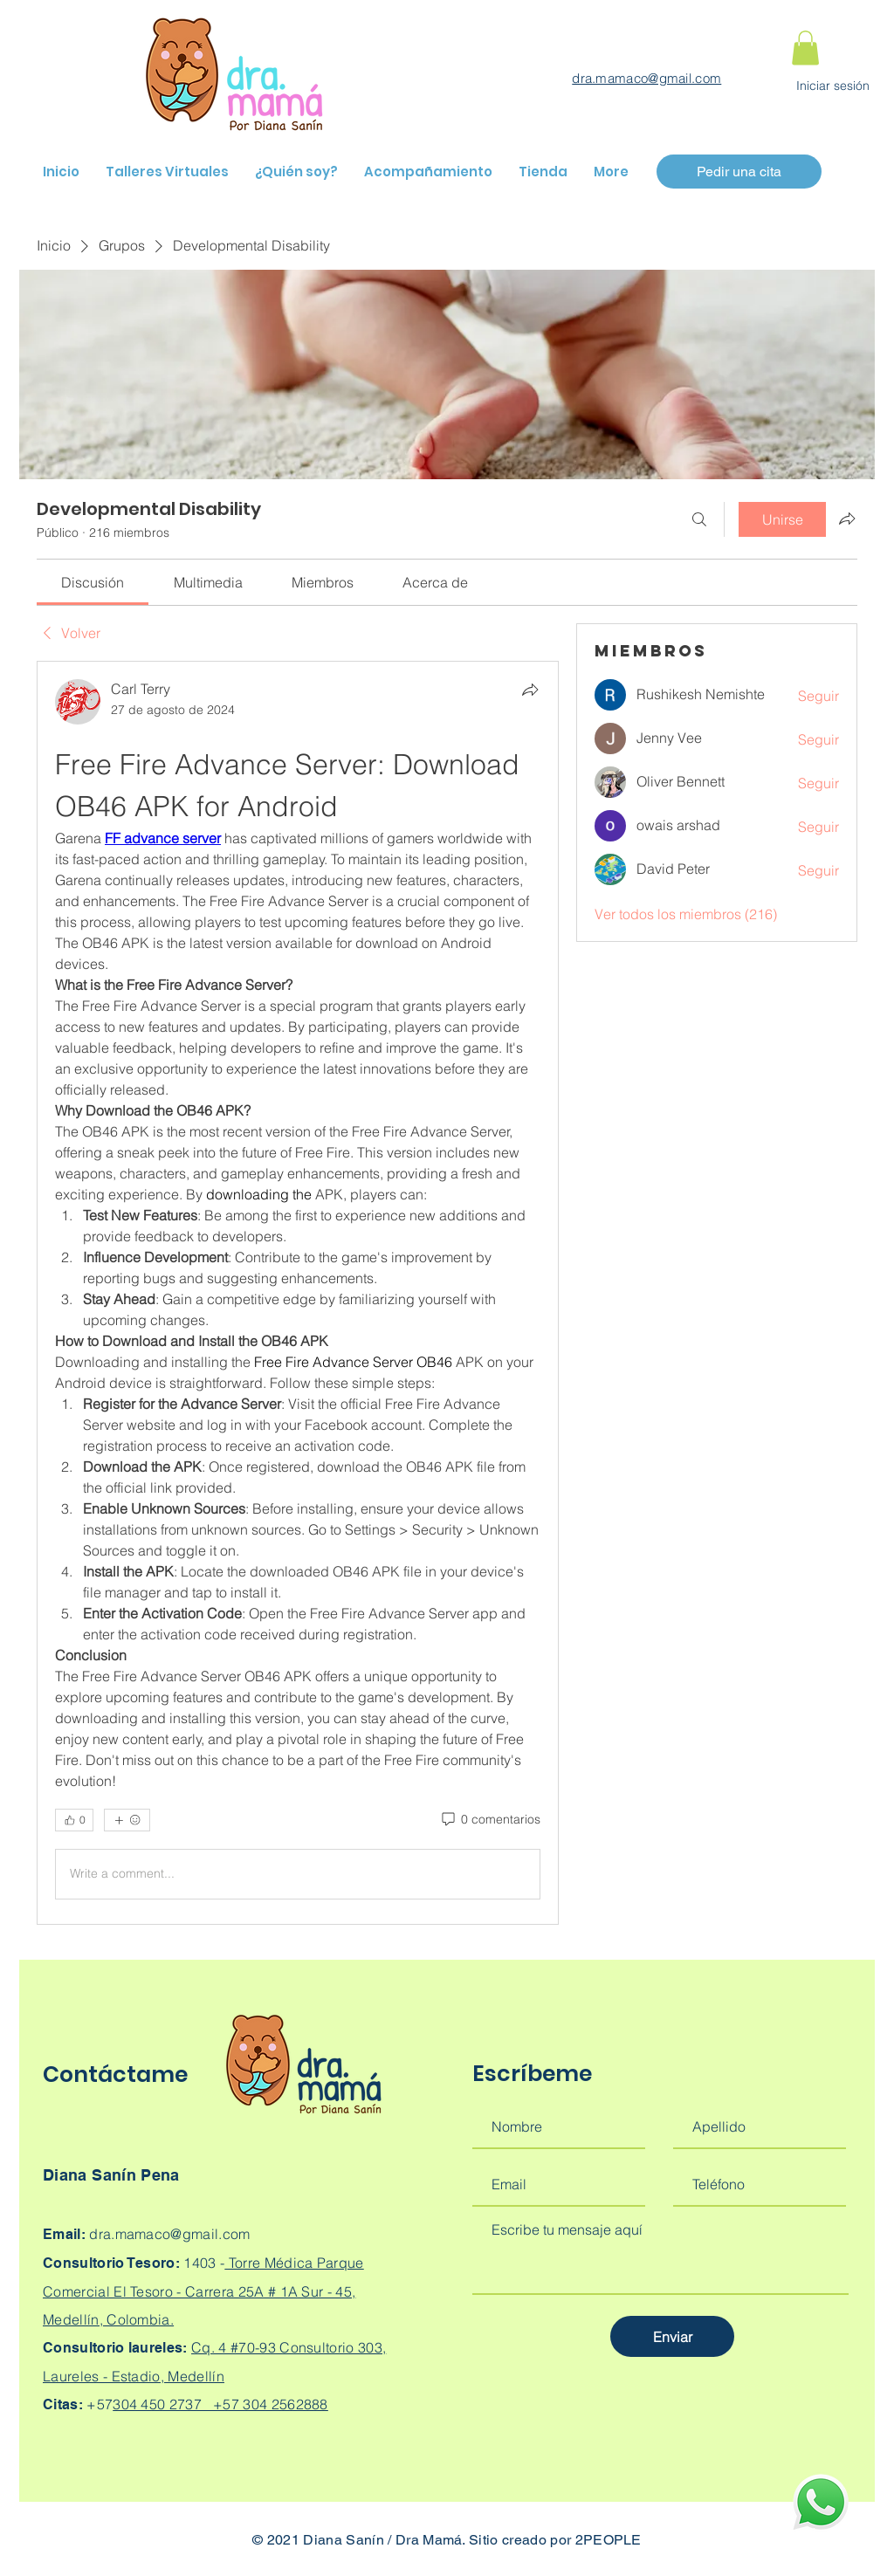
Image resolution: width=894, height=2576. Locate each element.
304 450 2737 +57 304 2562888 (220, 2404)
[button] (805, 48)
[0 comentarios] (489, 1820)
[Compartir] (529, 689)
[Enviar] (672, 2336)
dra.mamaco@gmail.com (646, 78)
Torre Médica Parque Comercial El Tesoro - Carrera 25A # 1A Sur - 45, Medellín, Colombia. (203, 2291)
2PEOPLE (608, 2539)
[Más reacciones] (127, 1820)
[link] (92, 582)
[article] (298, 1293)
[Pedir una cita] (739, 172)
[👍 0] (74, 1820)
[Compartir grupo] (846, 518)
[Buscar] (699, 519)
